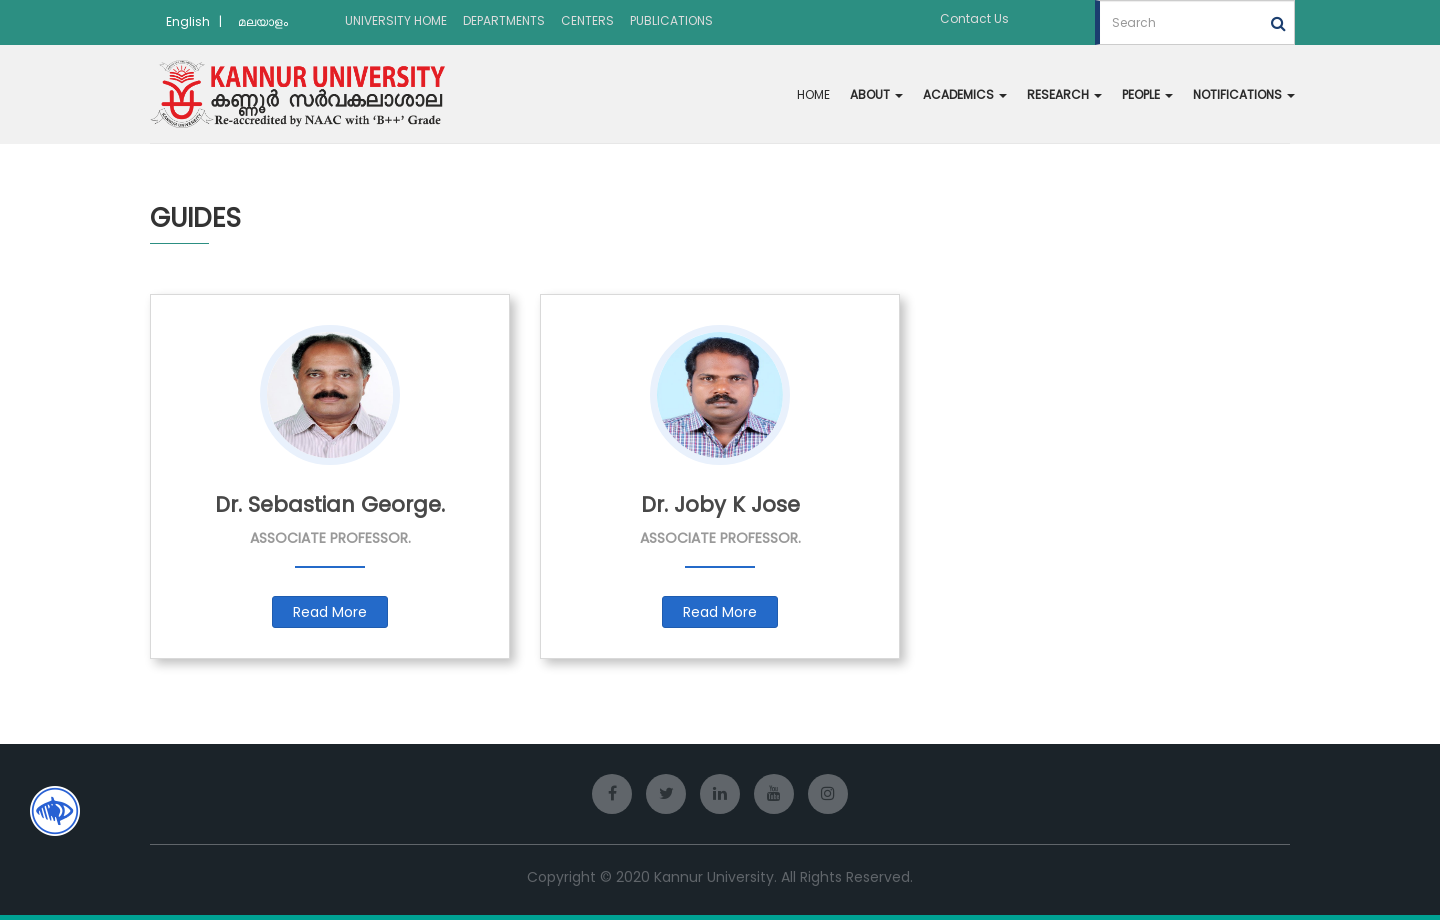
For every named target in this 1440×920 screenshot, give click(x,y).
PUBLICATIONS (671, 20)
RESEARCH (1064, 94)
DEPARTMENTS (504, 20)
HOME (813, 94)
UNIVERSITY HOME (396, 20)
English (188, 21)
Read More (330, 612)
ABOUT (876, 94)
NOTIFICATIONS (1244, 94)
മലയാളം (263, 21)
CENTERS (587, 20)
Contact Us (974, 18)
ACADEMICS (965, 94)
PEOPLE (1147, 94)
